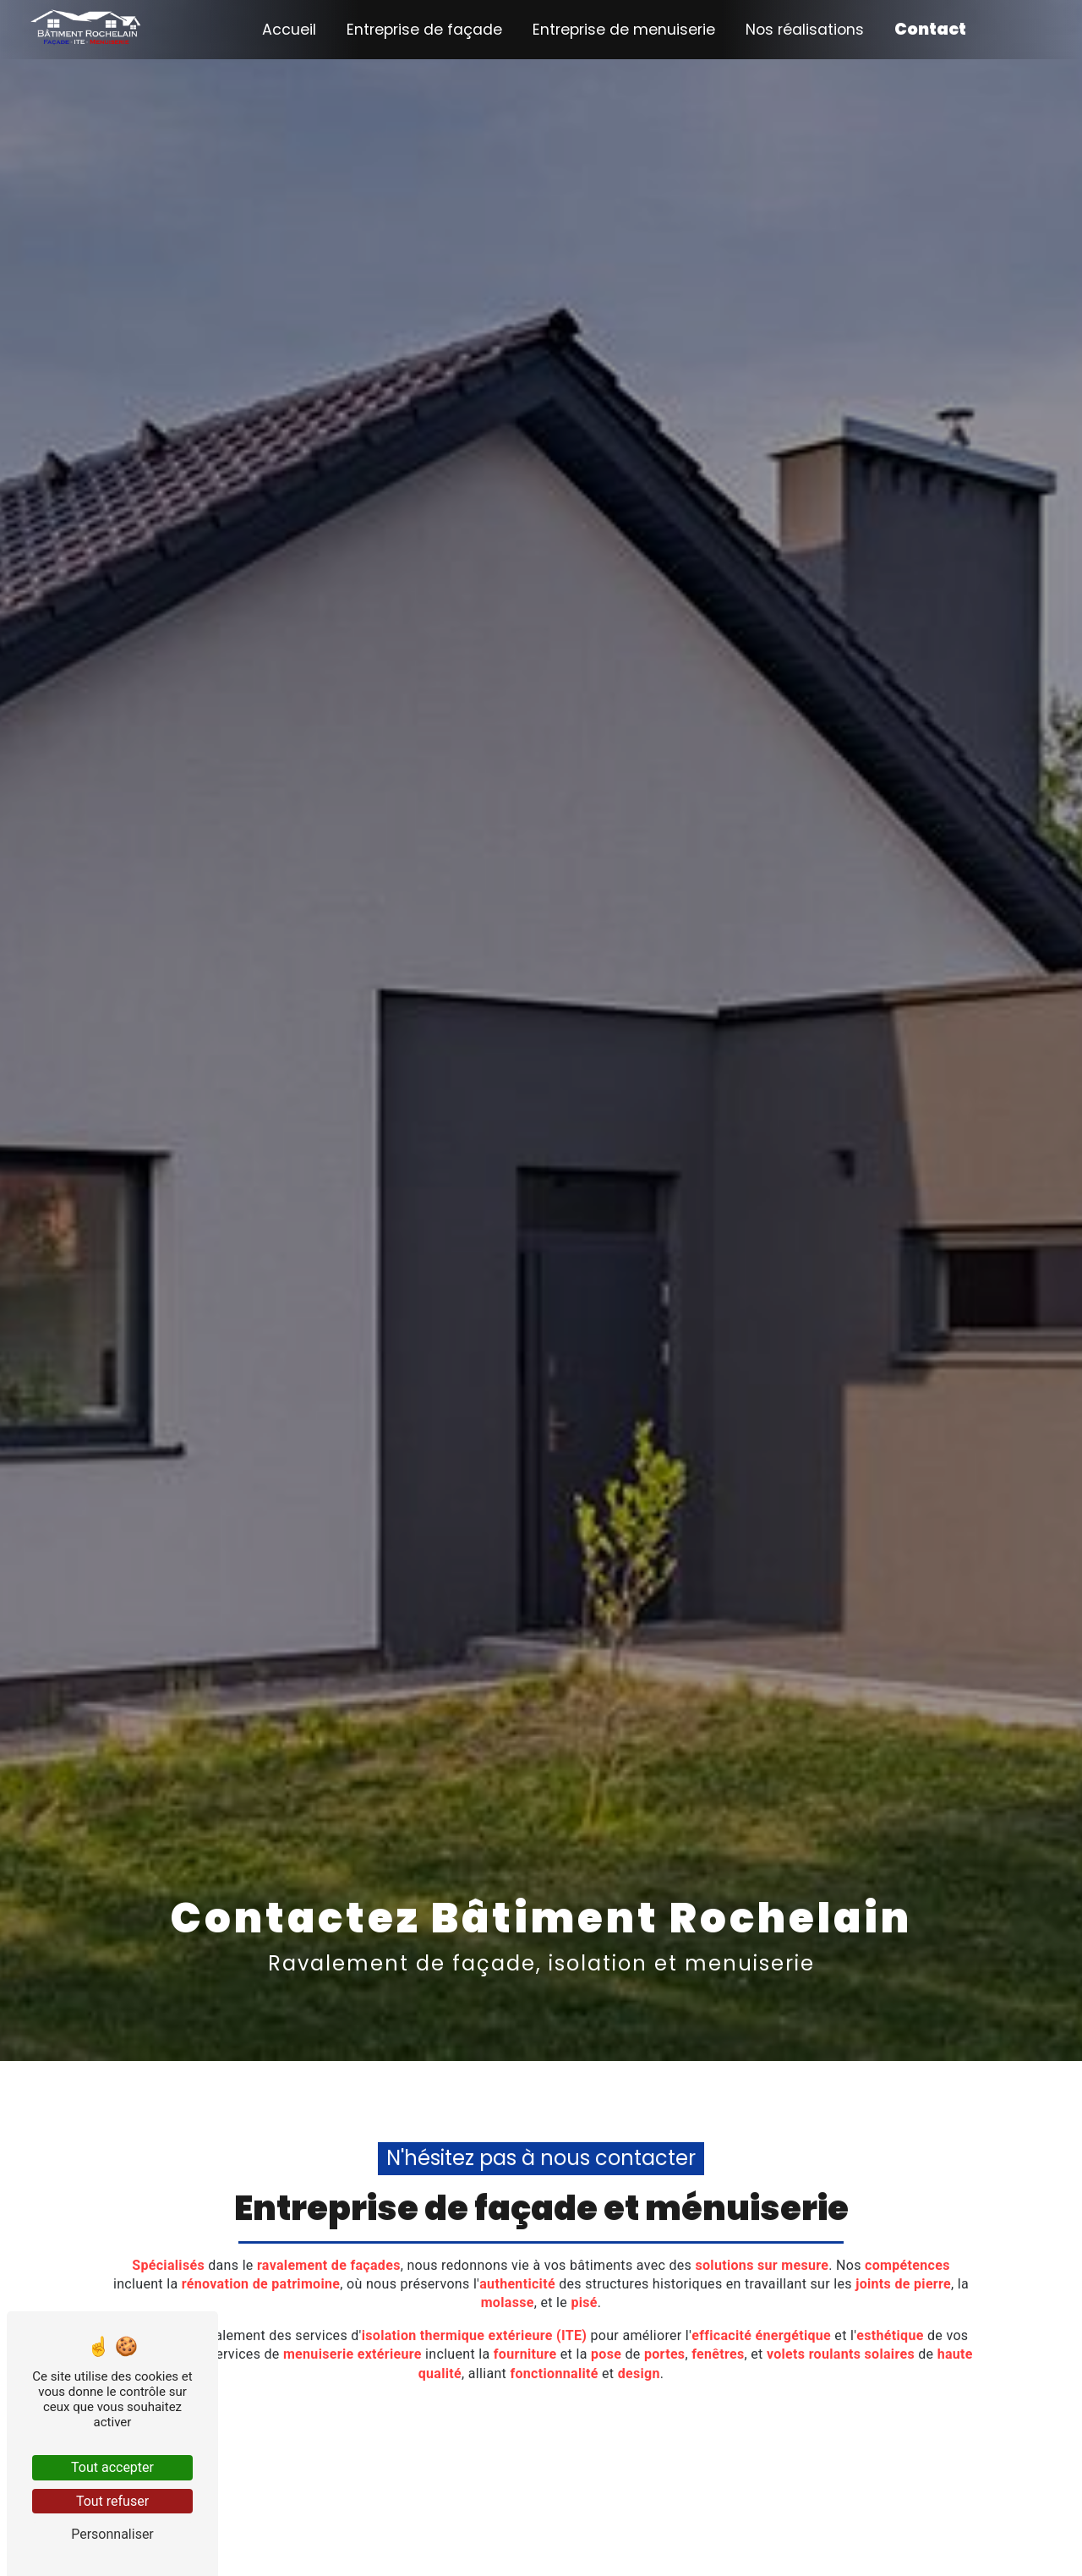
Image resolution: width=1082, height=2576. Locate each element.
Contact (930, 29)
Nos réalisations (805, 29)
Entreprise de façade (424, 29)
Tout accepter (112, 2467)
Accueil (289, 29)
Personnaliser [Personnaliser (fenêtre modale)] (112, 2534)
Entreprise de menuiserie (624, 29)
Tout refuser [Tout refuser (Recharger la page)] (112, 2501)
